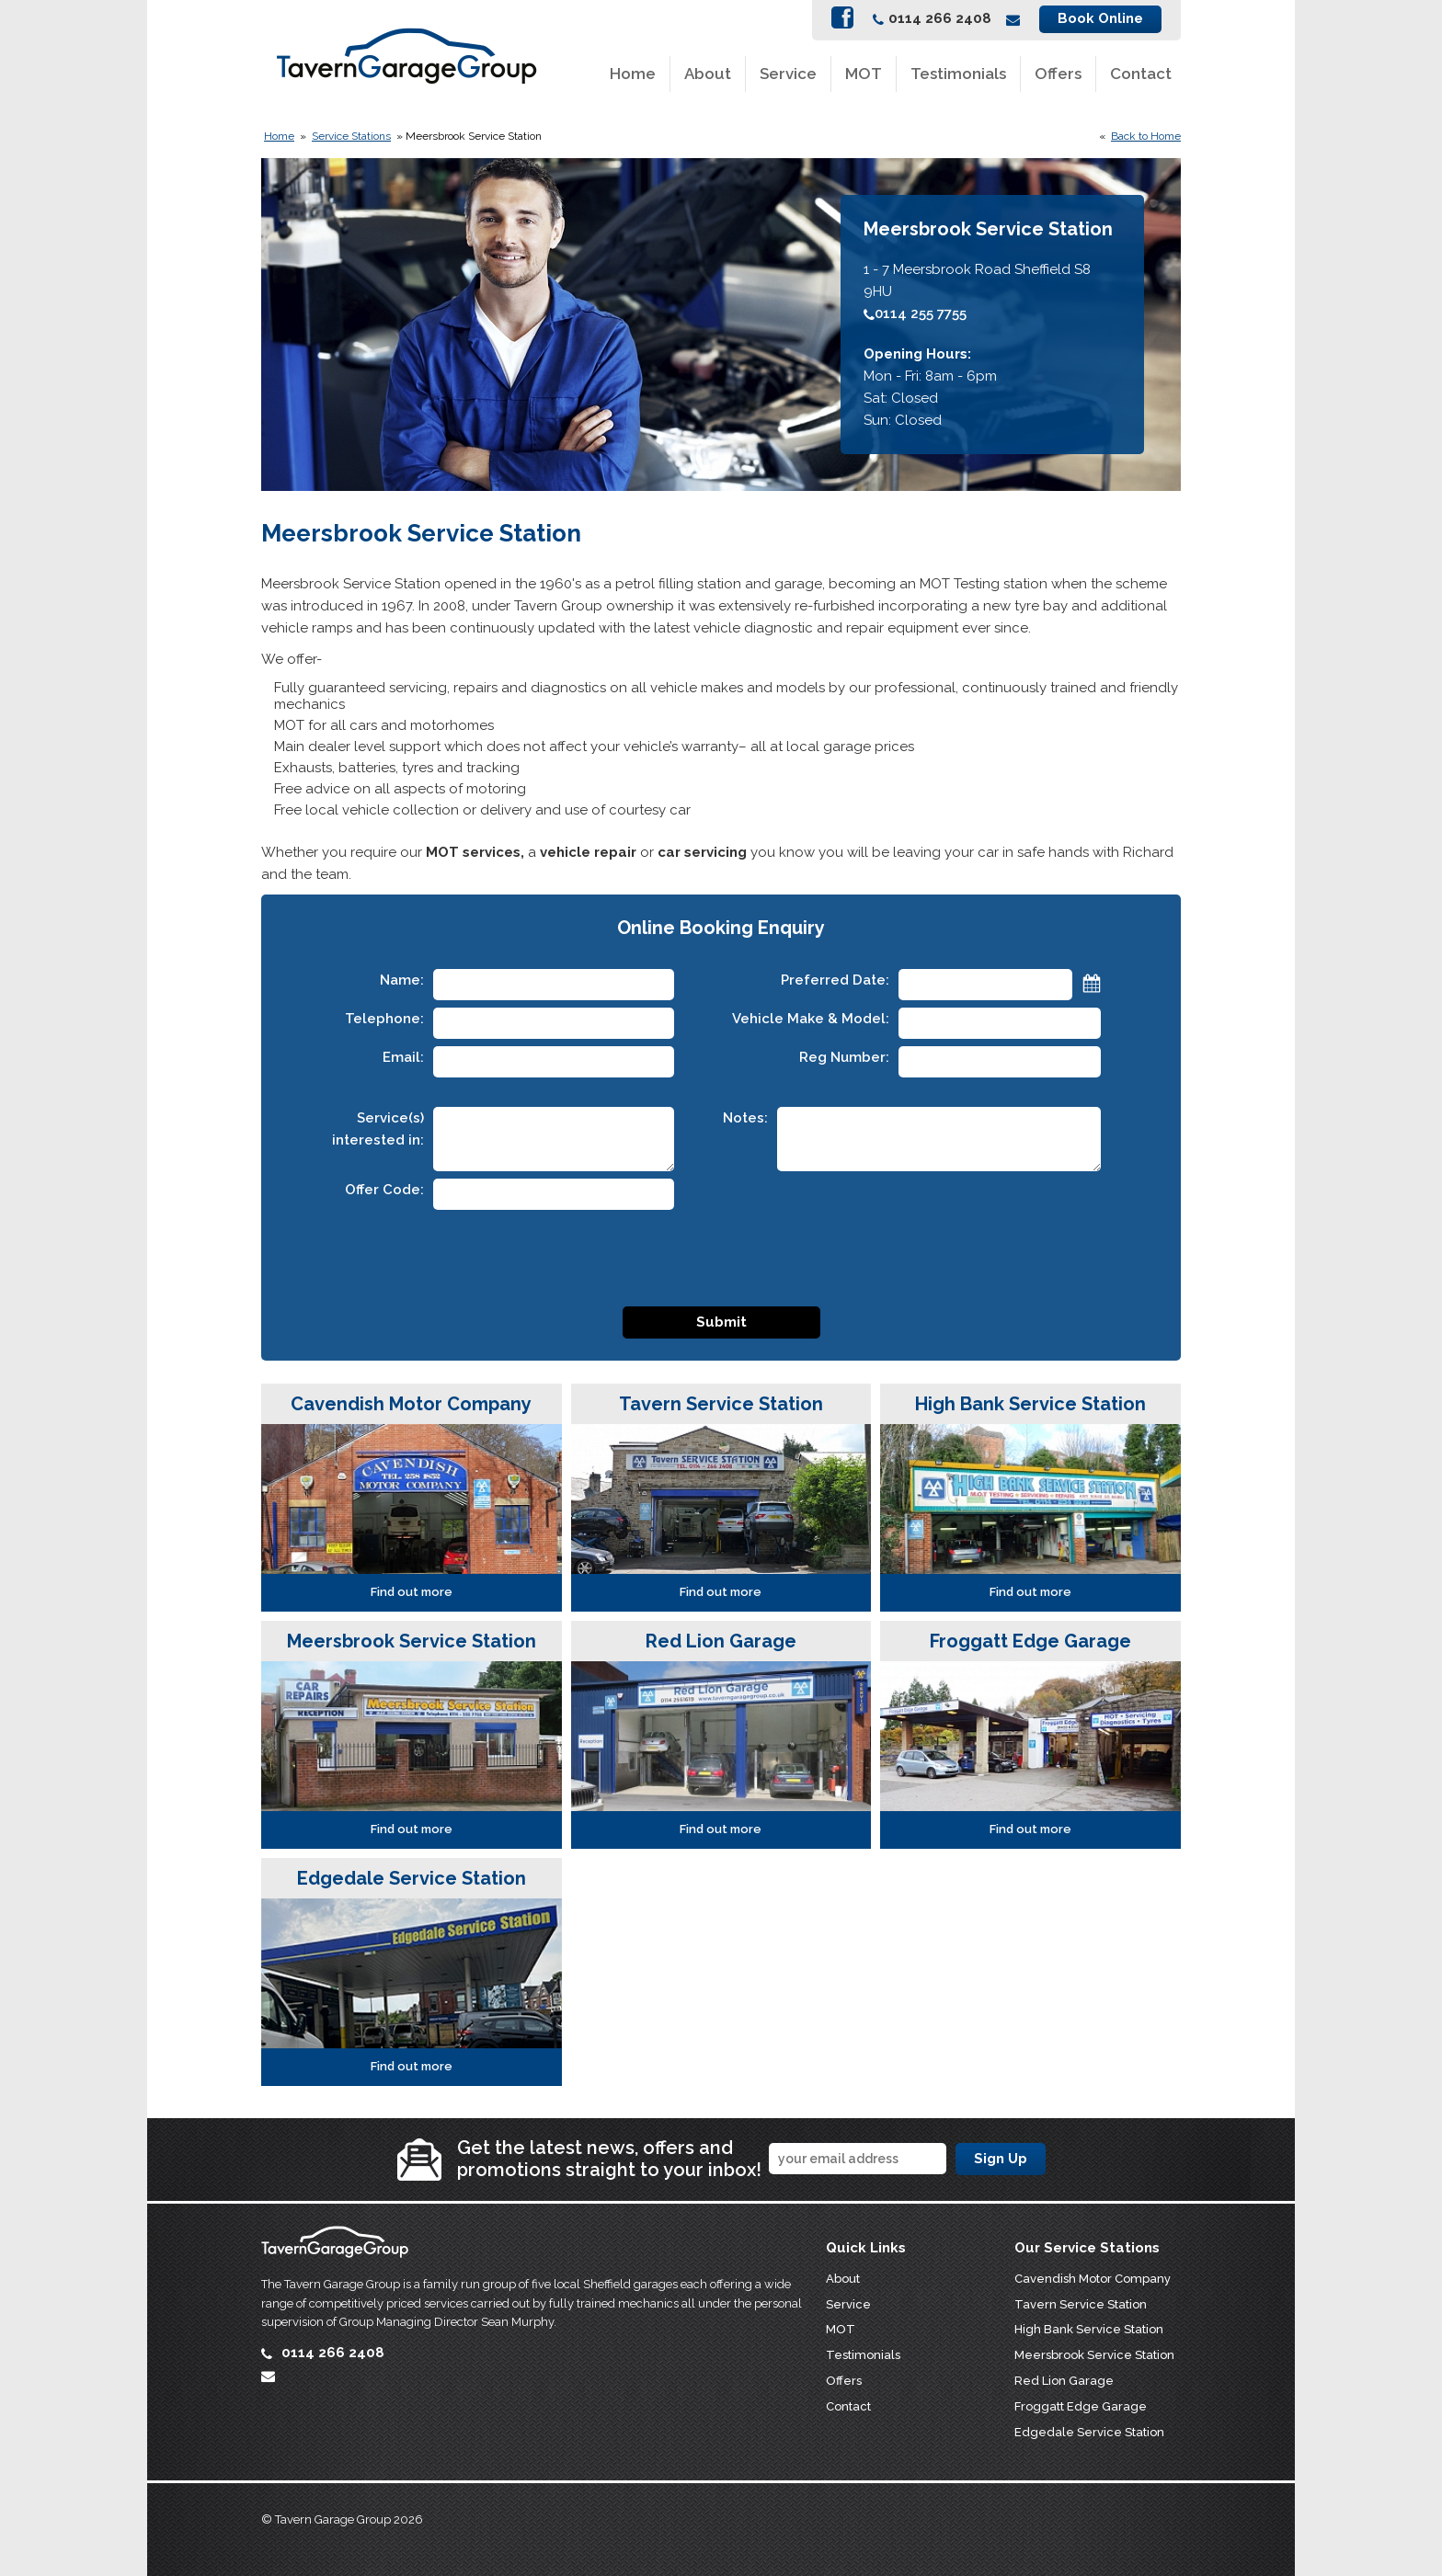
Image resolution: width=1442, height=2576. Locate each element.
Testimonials (958, 73)
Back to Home (1146, 136)
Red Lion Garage (1064, 2381)
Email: (403, 1057)
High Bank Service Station (1088, 2329)
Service (788, 73)
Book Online (1100, 18)
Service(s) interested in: (378, 1129)
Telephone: (384, 1018)
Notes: (745, 1118)
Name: (402, 980)
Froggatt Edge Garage (1080, 2406)
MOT (863, 73)
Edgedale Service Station (1089, 2432)
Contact (1141, 73)
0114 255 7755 (915, 313)
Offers (1058, 73)
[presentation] (721, 1253)
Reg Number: (844, 1057)
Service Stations (351, 136)
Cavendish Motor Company (1092, 2278)
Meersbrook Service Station (1094, 2355)
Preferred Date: (835, 980)
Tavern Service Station (1080, 2304)
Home (633, 73)
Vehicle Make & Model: (810, 1018)
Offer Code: (384, 1189)
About (707, 73)
